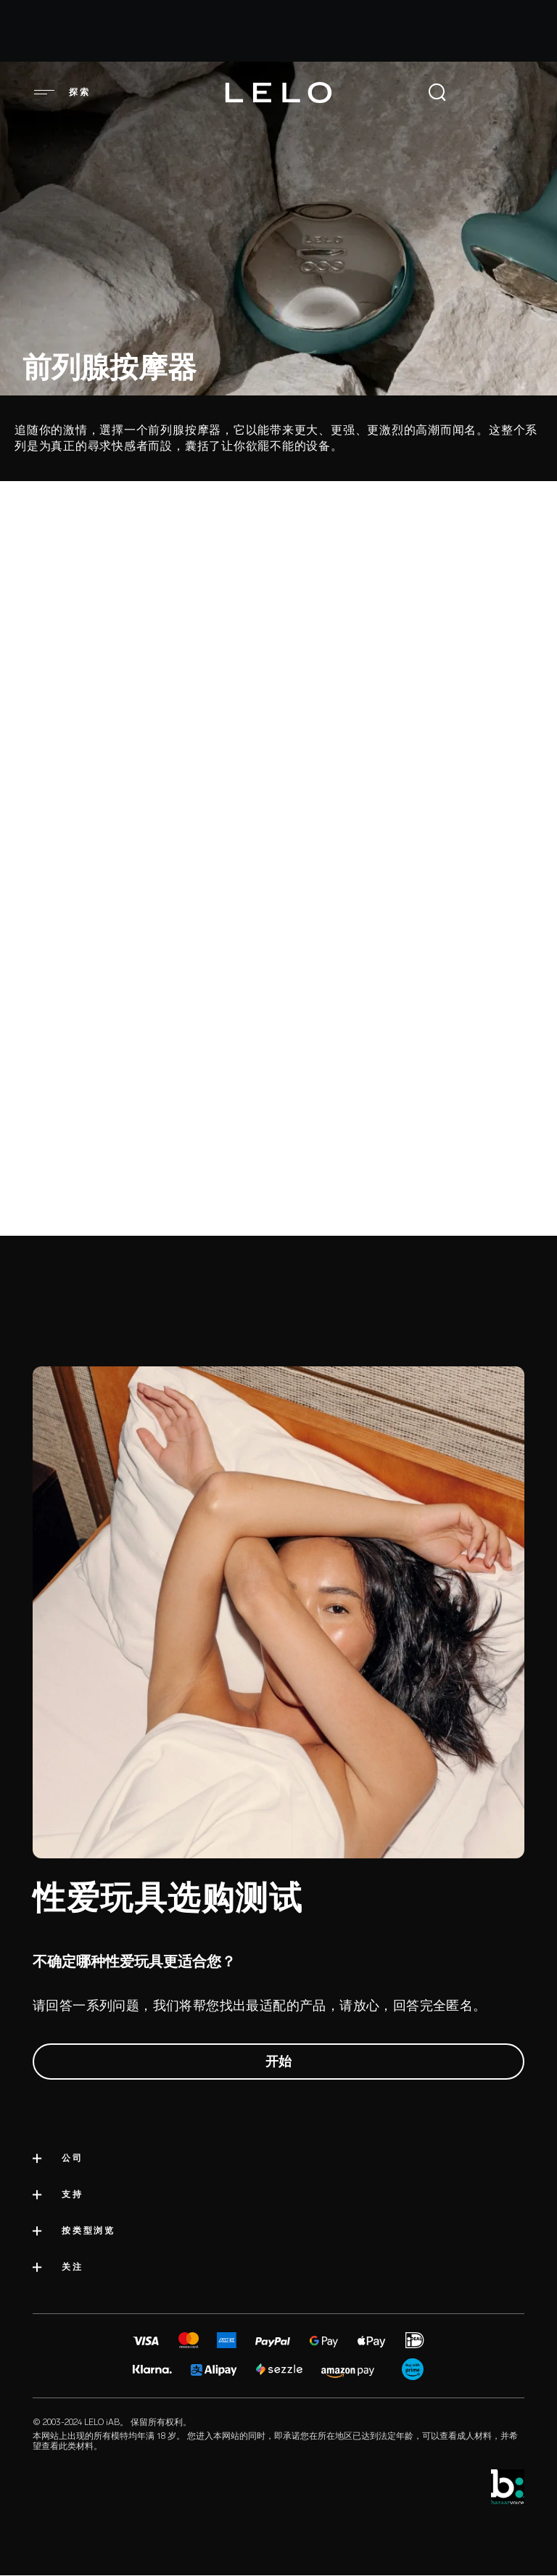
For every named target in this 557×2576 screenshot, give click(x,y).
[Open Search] (437, 92)
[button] (44, 92)
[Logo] (278, 92)
